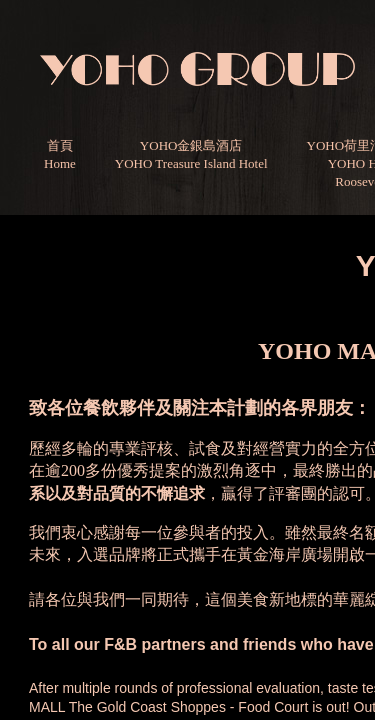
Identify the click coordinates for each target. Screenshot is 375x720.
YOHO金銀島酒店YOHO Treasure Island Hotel (191, 154)
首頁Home (60, 154)
